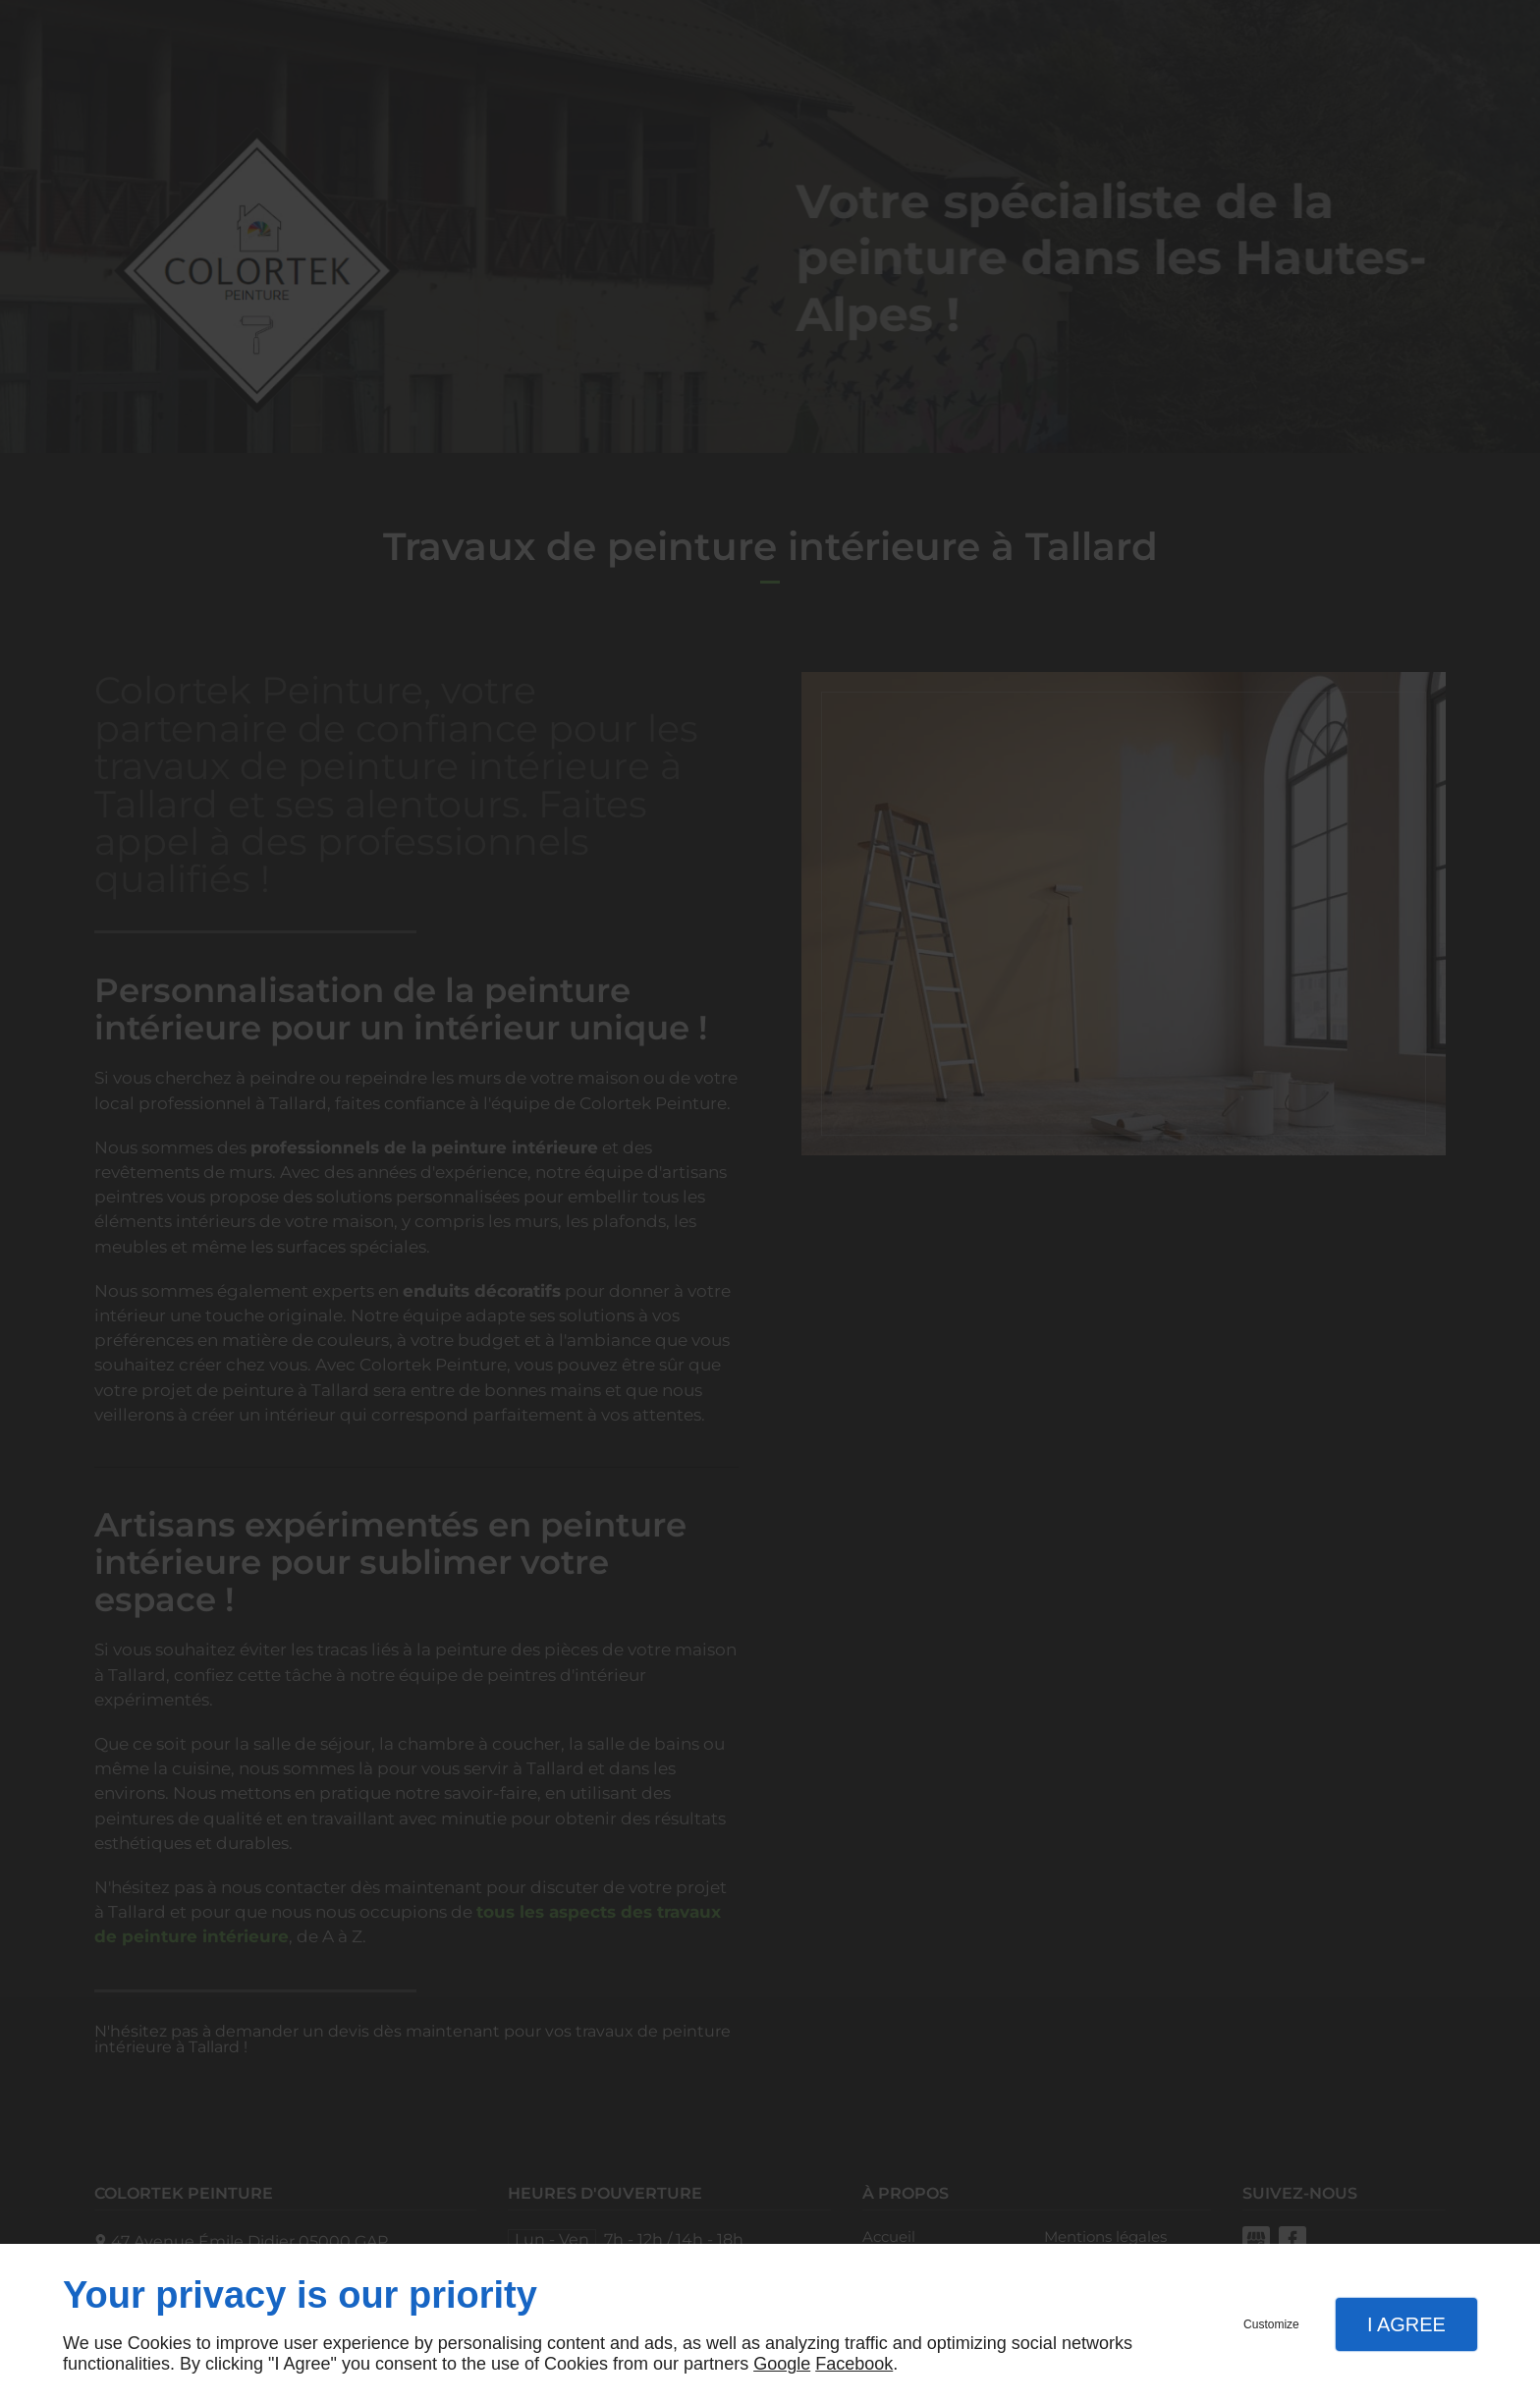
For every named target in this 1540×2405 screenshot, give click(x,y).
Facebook (854, 2364)
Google (781, 2364)
